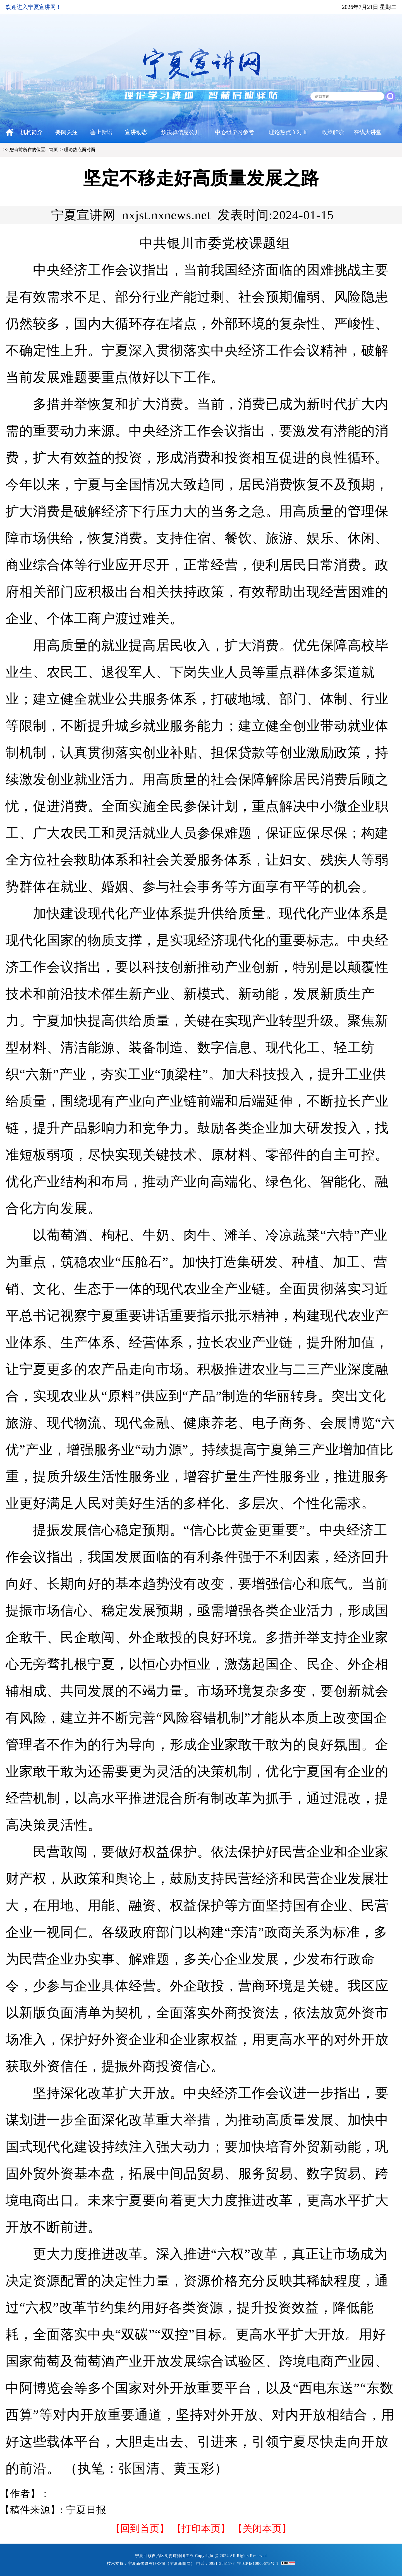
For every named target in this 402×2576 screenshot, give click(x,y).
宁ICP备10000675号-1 (257, 2563)
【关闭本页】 (262, 2528)
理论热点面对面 (288, 132)
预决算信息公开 (180, 132)
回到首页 (139, 2528)
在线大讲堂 (368, 132)
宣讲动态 (136, 132)
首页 (53, 149)
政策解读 (333, 132)
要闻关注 (66, 132)
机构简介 (31, 132)
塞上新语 (101, 132)
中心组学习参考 (234, 132)
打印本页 (201, 2528)
